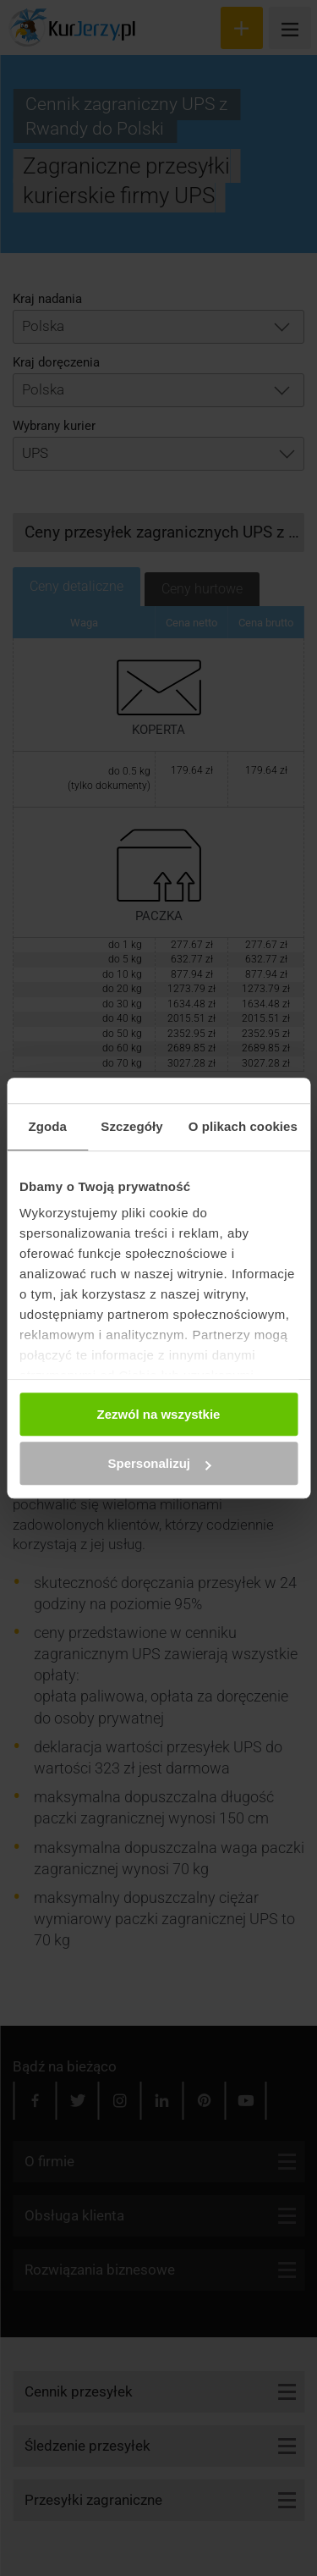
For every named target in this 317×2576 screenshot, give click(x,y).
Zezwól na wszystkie (159, 1414)
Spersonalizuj (158, 1463)
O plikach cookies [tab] (243, 1126)
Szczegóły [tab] (131, 1126)
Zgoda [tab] (47, 1126)
